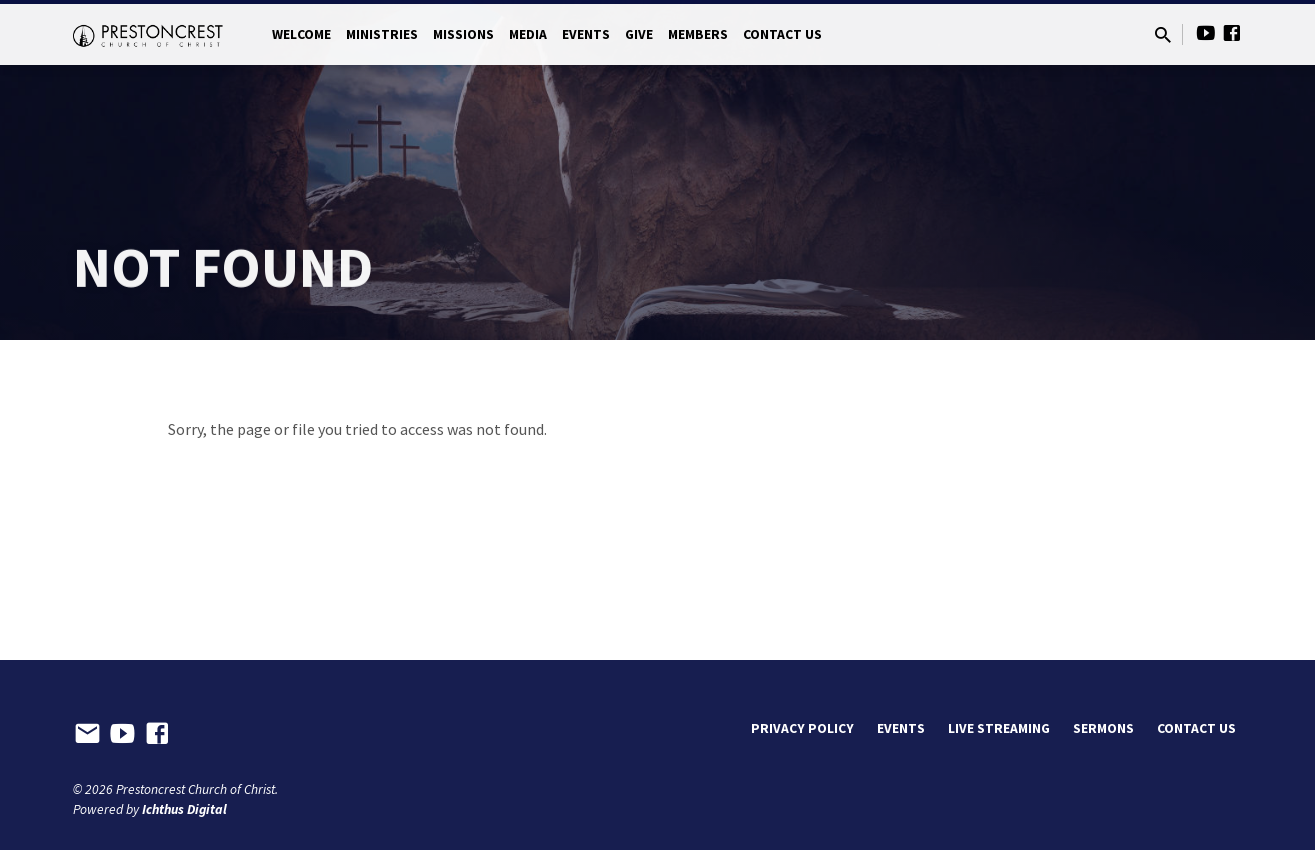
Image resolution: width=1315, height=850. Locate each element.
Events (586, 34)
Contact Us (782, 34)
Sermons (1103, 728)
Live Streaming (999, 728)
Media (528, 34)
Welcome (301, 34)
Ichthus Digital (184, 809)
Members (698, 34)
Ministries (382, 34)
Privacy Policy (802, 728)
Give (639, 34)
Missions (463, 34)
